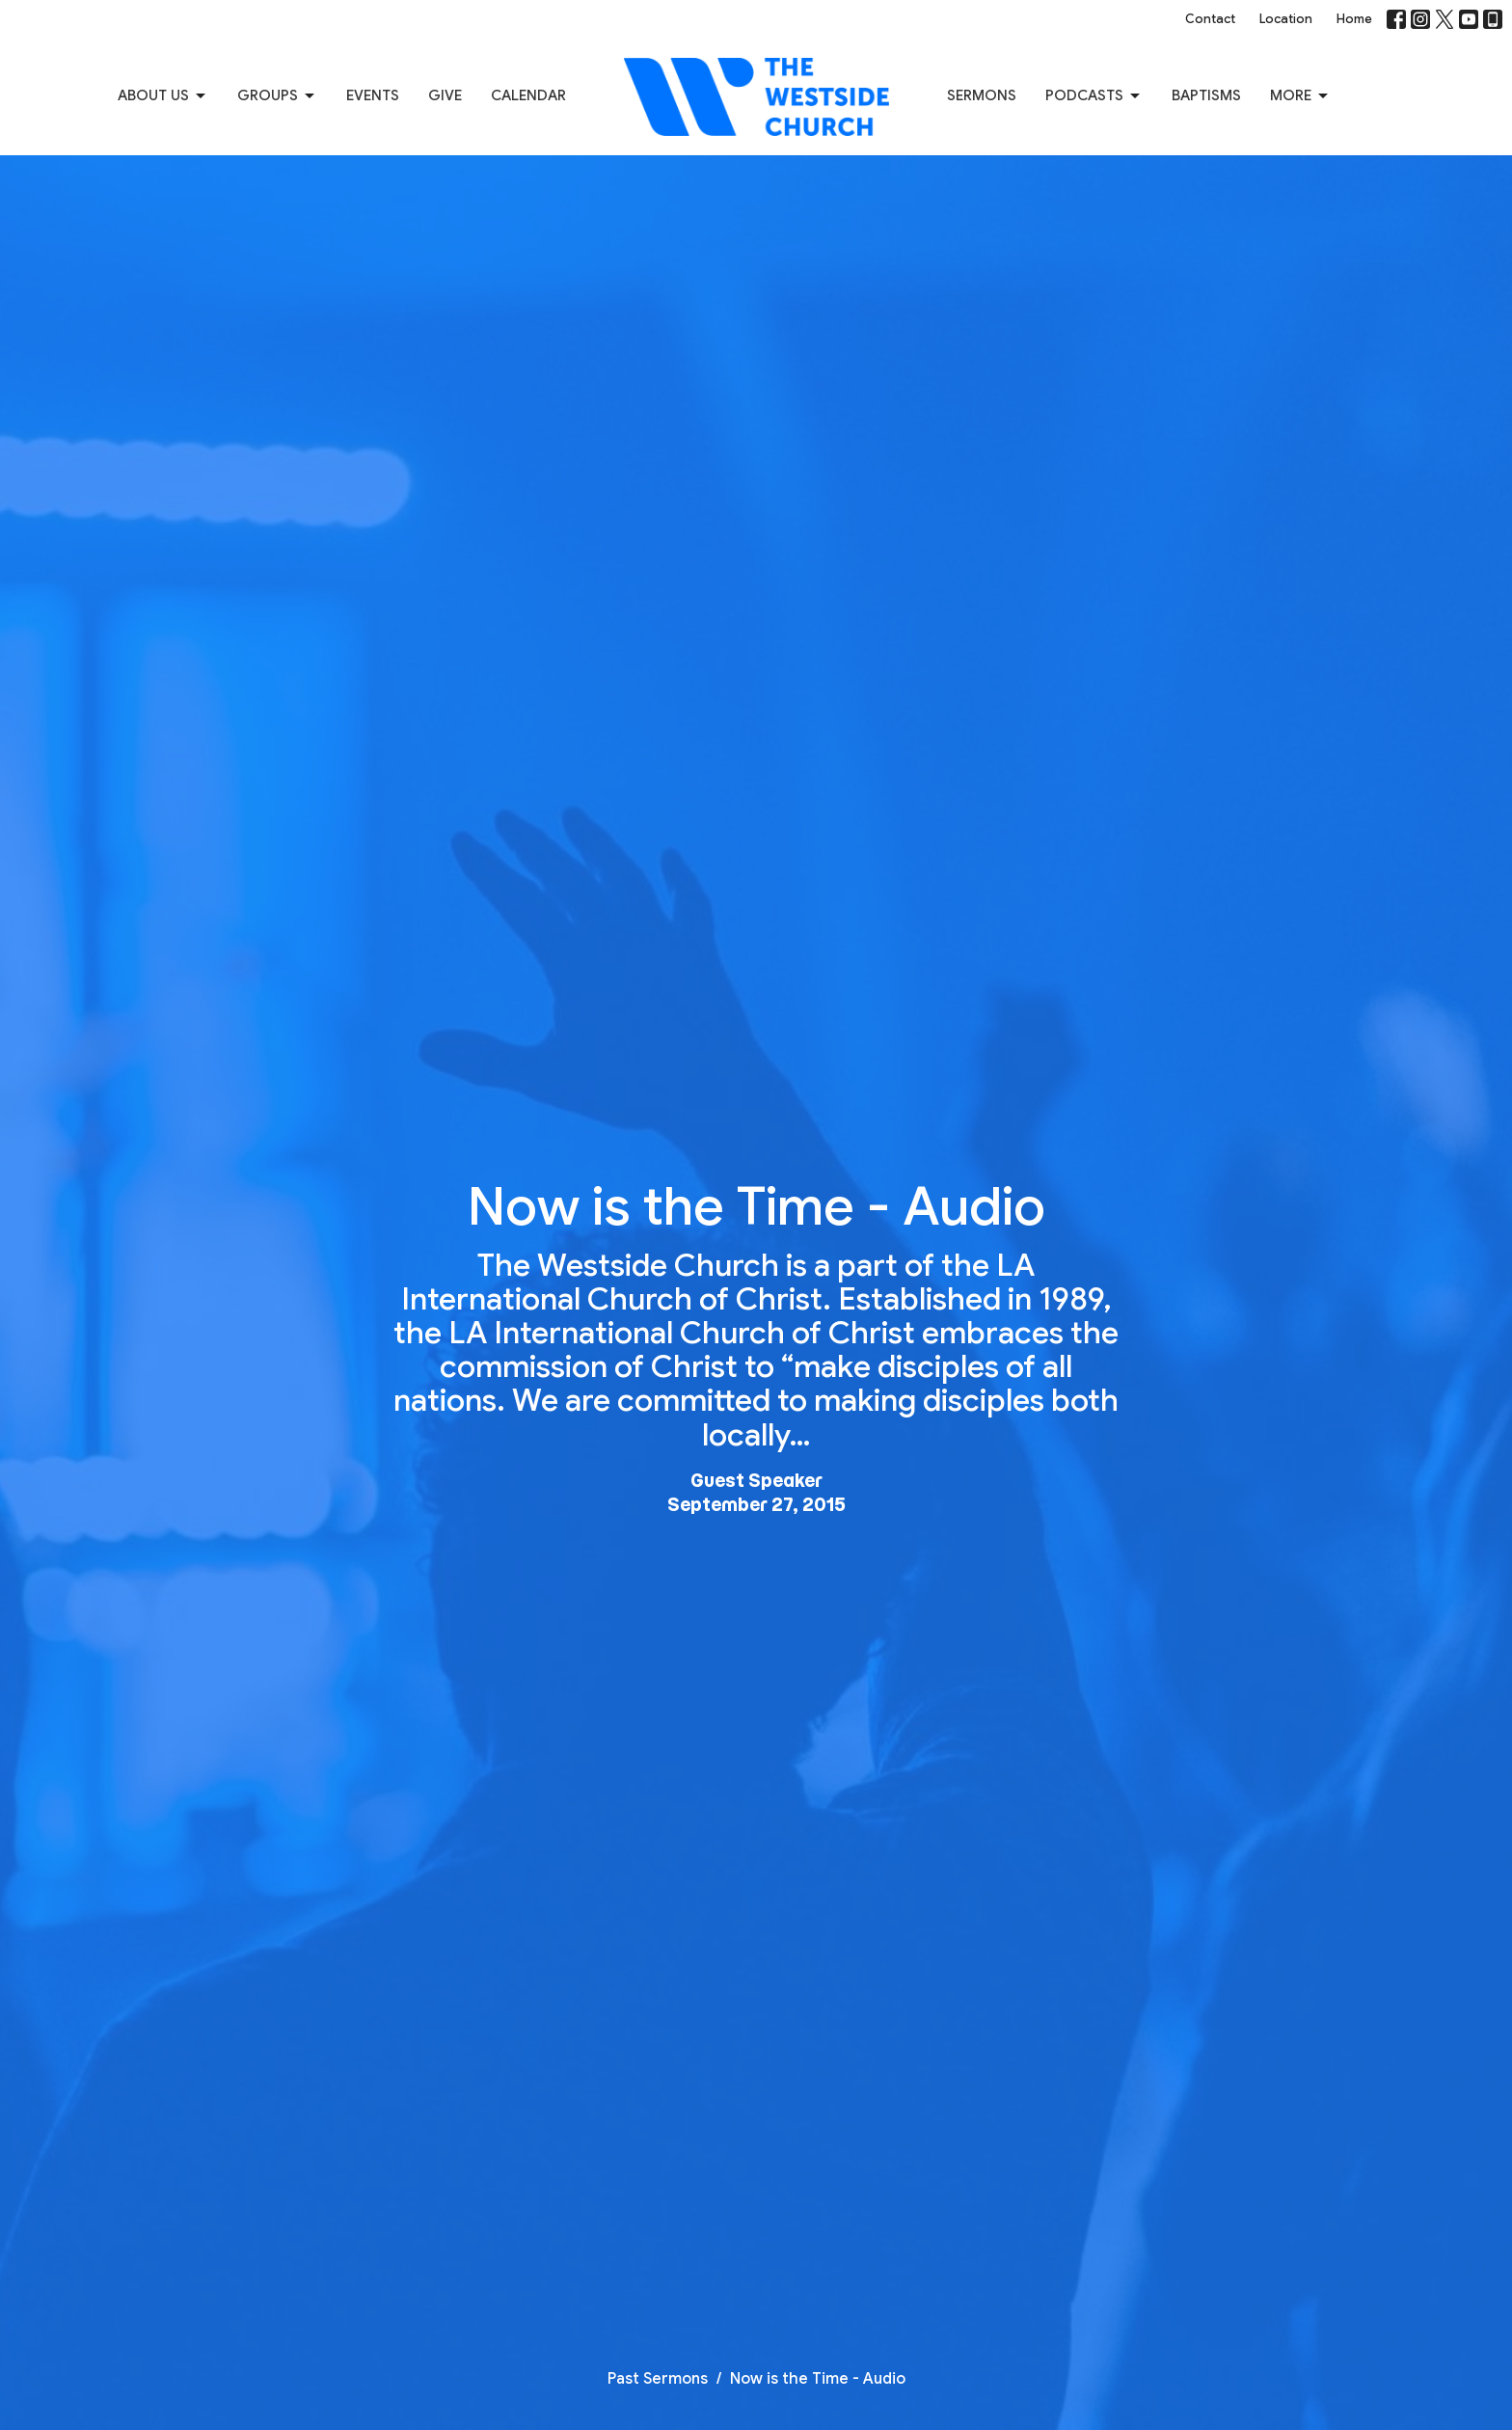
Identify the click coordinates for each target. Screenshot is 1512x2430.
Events (372, 95)
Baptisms (1206, 95)
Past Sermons (658, 2379)
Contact (1210, 19)
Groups (277, 96)
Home (1354, 19)
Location (1285, 19)
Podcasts (1094, 96)
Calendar (528, 95)
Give (445, 95)
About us (163, 96)
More (1300, 96)
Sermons (981, 95)
